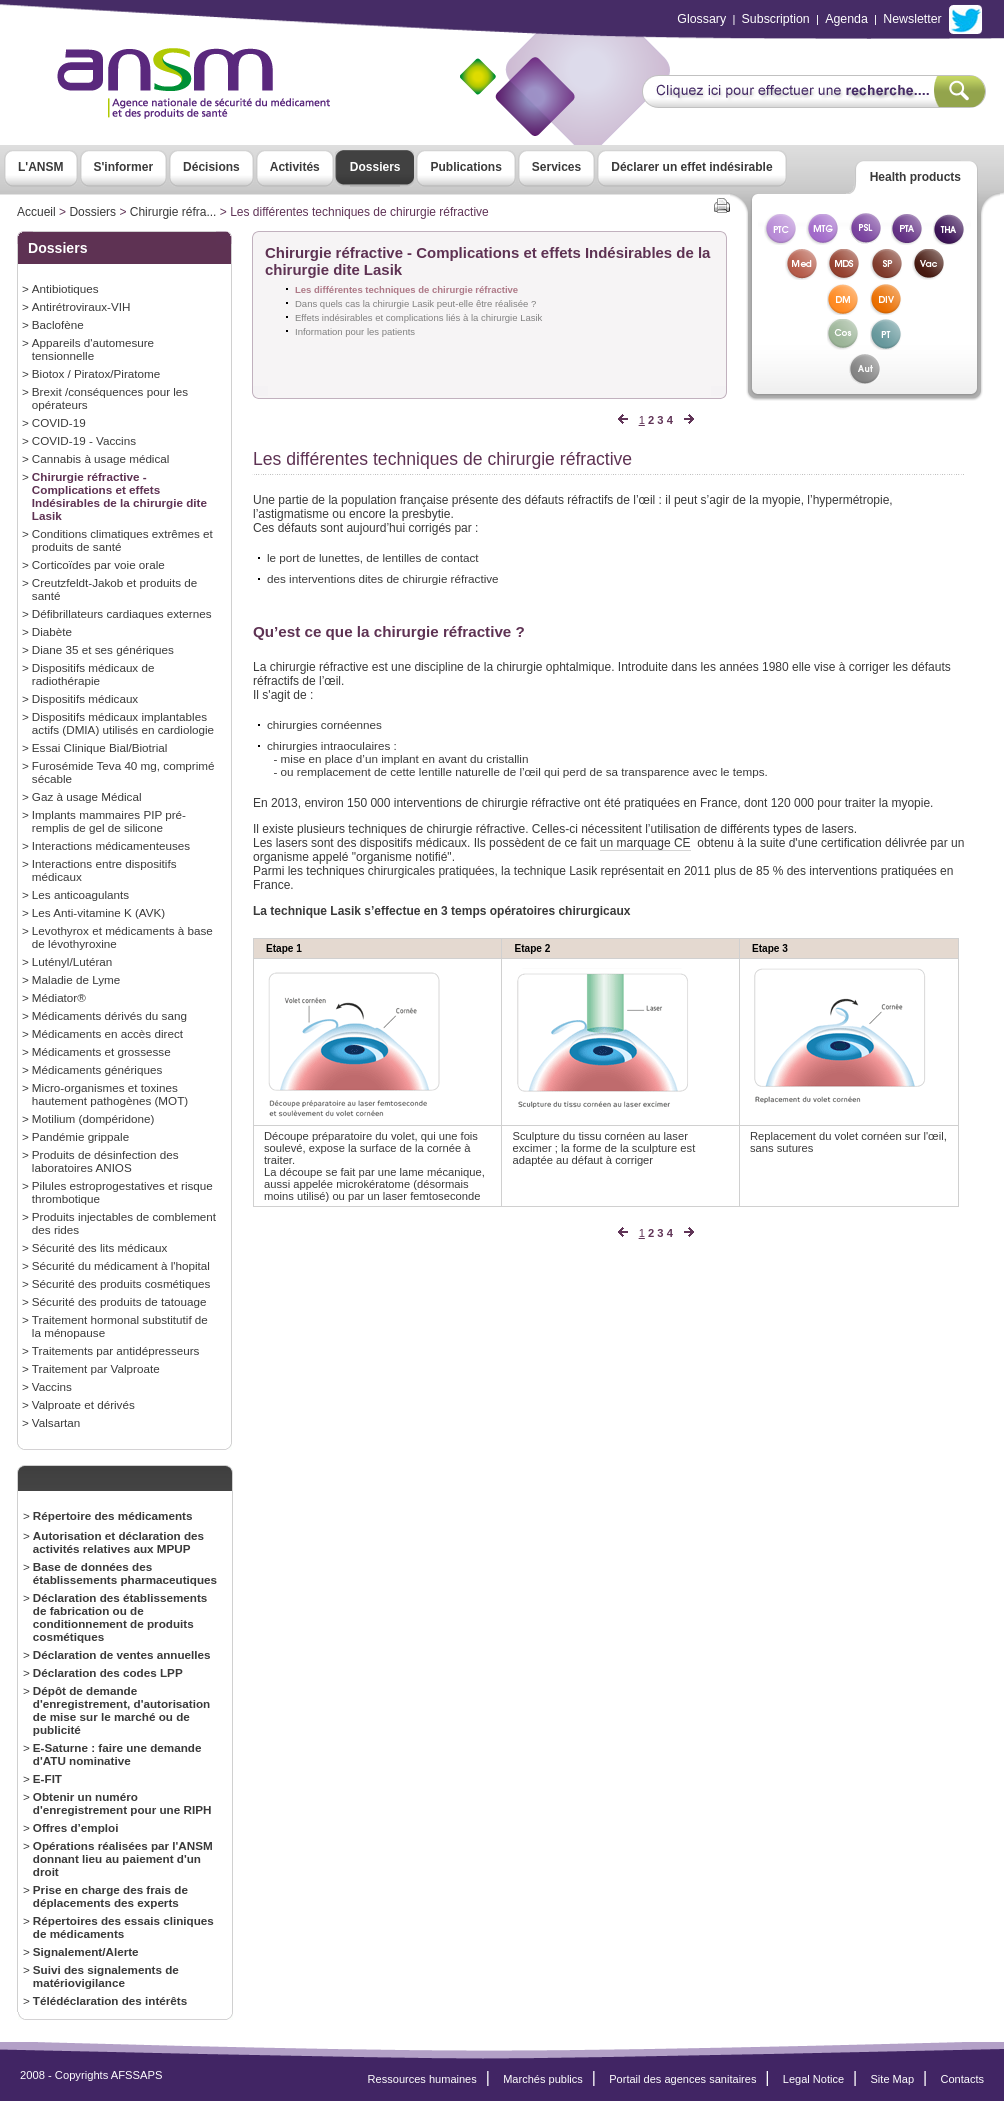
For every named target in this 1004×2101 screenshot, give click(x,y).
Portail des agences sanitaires (682, 2079)
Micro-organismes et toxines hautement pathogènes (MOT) (110, 1094)
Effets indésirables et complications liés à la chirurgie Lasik (418, 317)
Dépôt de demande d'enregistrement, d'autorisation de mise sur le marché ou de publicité (121, 1710)
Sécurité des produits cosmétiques (121, 1283)
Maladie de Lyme (76, 979)
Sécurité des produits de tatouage (119, 1301)
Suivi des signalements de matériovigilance (106, 1976)
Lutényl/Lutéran (72, 961)
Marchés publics (543, 2079)
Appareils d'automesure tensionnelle (93, 349)
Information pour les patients (355, 331)
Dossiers (375, 167)
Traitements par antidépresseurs (116, 1350)
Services (556, 167)
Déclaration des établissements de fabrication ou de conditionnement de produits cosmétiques (120, 1617)
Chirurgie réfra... (173, 212)
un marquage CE (645, 843)
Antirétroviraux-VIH (81, 306)
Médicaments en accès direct (107, 1033)
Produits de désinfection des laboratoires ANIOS (105, 1161)
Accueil (36, 212)
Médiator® (59, 997)
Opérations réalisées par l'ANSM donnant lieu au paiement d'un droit (123, 1858)
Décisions (211, 167)
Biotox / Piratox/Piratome (96, 373)
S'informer (124, 167)
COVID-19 (59, 422)
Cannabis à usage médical (101, 458)
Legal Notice (813, 2079)
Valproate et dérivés (83, 1404)
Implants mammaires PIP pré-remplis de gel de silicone (109, 821)
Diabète (52, 631)
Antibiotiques (65, 288)
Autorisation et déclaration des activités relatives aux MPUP (118, 1542)
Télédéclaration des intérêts (110, 2000)
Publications (465, 167)
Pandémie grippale (80, 1136)
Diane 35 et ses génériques (103, 649)
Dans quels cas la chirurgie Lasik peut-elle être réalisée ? (415, 303)
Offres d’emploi (76, 1827)
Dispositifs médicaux (85, 698)
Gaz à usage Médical (87, 796)
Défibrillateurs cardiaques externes (122, 613)
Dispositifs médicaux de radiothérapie (93, 674)
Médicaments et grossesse (101, 1051)
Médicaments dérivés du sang (109, 1015)
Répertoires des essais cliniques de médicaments (123, 1927)
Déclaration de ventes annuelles (122, 1654)
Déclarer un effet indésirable (691, 167)
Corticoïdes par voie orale (98, 564)
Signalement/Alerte (86, 1951)
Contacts (962, 2079)
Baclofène (58, 324)
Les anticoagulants (80, 894)
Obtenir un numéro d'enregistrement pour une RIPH (122, 1803)
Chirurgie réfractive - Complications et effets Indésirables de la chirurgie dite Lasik (119, 496)
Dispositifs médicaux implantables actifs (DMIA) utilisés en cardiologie (123, 723)
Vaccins (52, 1386)
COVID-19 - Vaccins (84, 440)
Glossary (701, 19)
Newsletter (912, 19)
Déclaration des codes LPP (108, 1672)
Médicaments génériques (97, 1069)
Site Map (893, 2079)
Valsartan (56, 1422)
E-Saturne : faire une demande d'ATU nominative (117, 1754)
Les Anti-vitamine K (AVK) (98, 912)
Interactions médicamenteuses (111, 845)
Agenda (846, 19)
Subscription (776, 19)
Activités (295, 167)
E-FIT (47, 1778)
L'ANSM (41, 167)
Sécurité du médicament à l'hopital (121, 1265)
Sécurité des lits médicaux (100, 1247)
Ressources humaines (422, 2079)
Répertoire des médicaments (113, 1515)
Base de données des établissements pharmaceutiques (125, 1573)
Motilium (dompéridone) (93, 1118)
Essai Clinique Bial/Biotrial (100, 747)
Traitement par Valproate (96, 1368)
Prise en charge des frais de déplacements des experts (110, 1896)
